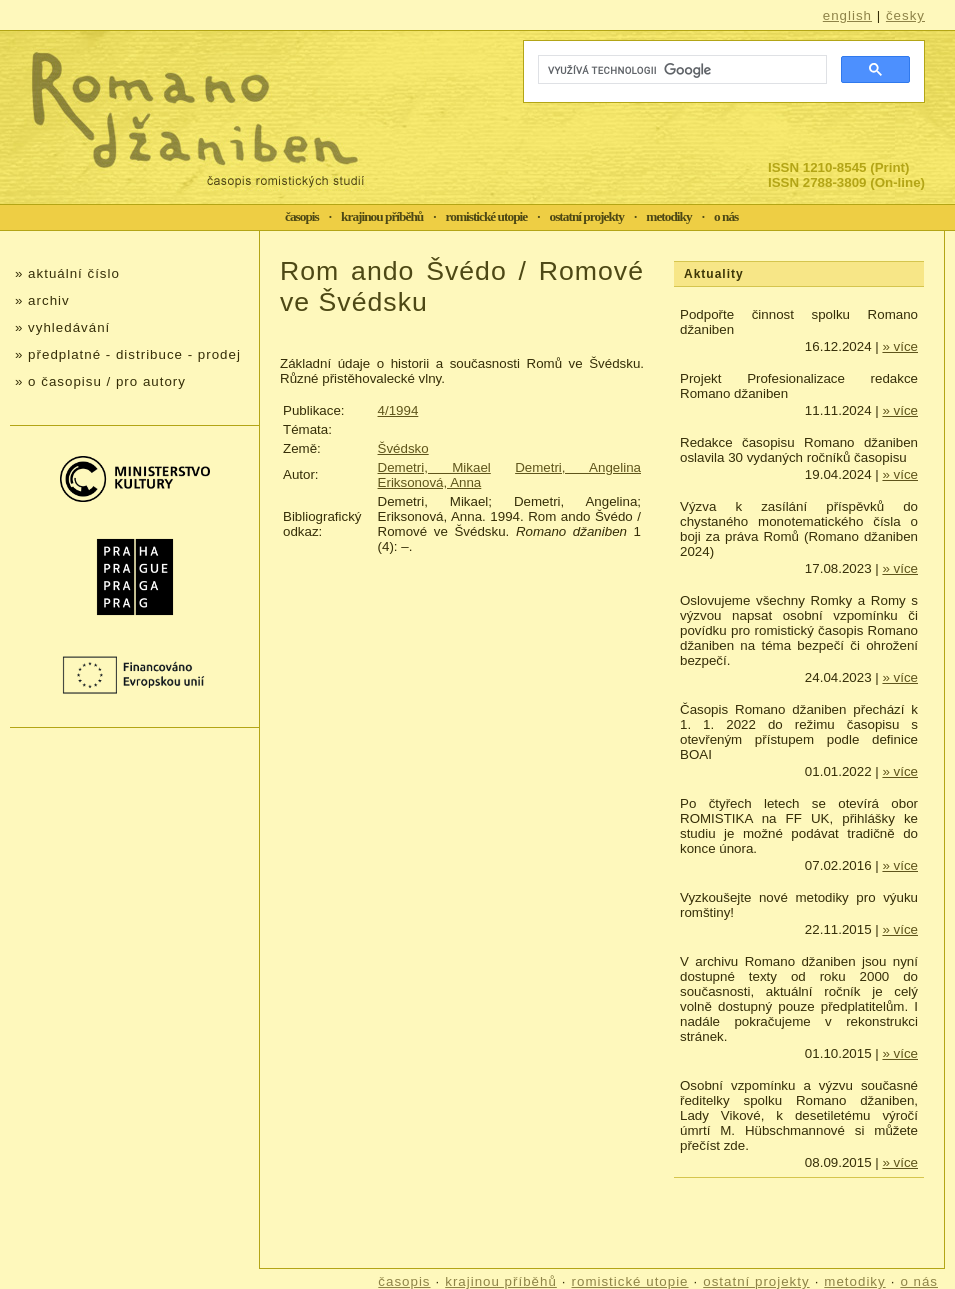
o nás (726, 216)
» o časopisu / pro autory (100, 381)
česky (905, 15)
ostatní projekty (587, 216)
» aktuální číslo (67, 273)
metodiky (668, 216)
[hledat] (680, 70)
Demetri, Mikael (434, 467)
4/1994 (398, 410)
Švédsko (403, 448)
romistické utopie (487, 216)
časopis (302, 216)
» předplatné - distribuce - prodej (128, 354)
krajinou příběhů (382, 216)
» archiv (42, 300)
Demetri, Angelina (578, 467)
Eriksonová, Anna (430, 482)
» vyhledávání (62, 327)
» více (900, 346)
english (847, 15)
